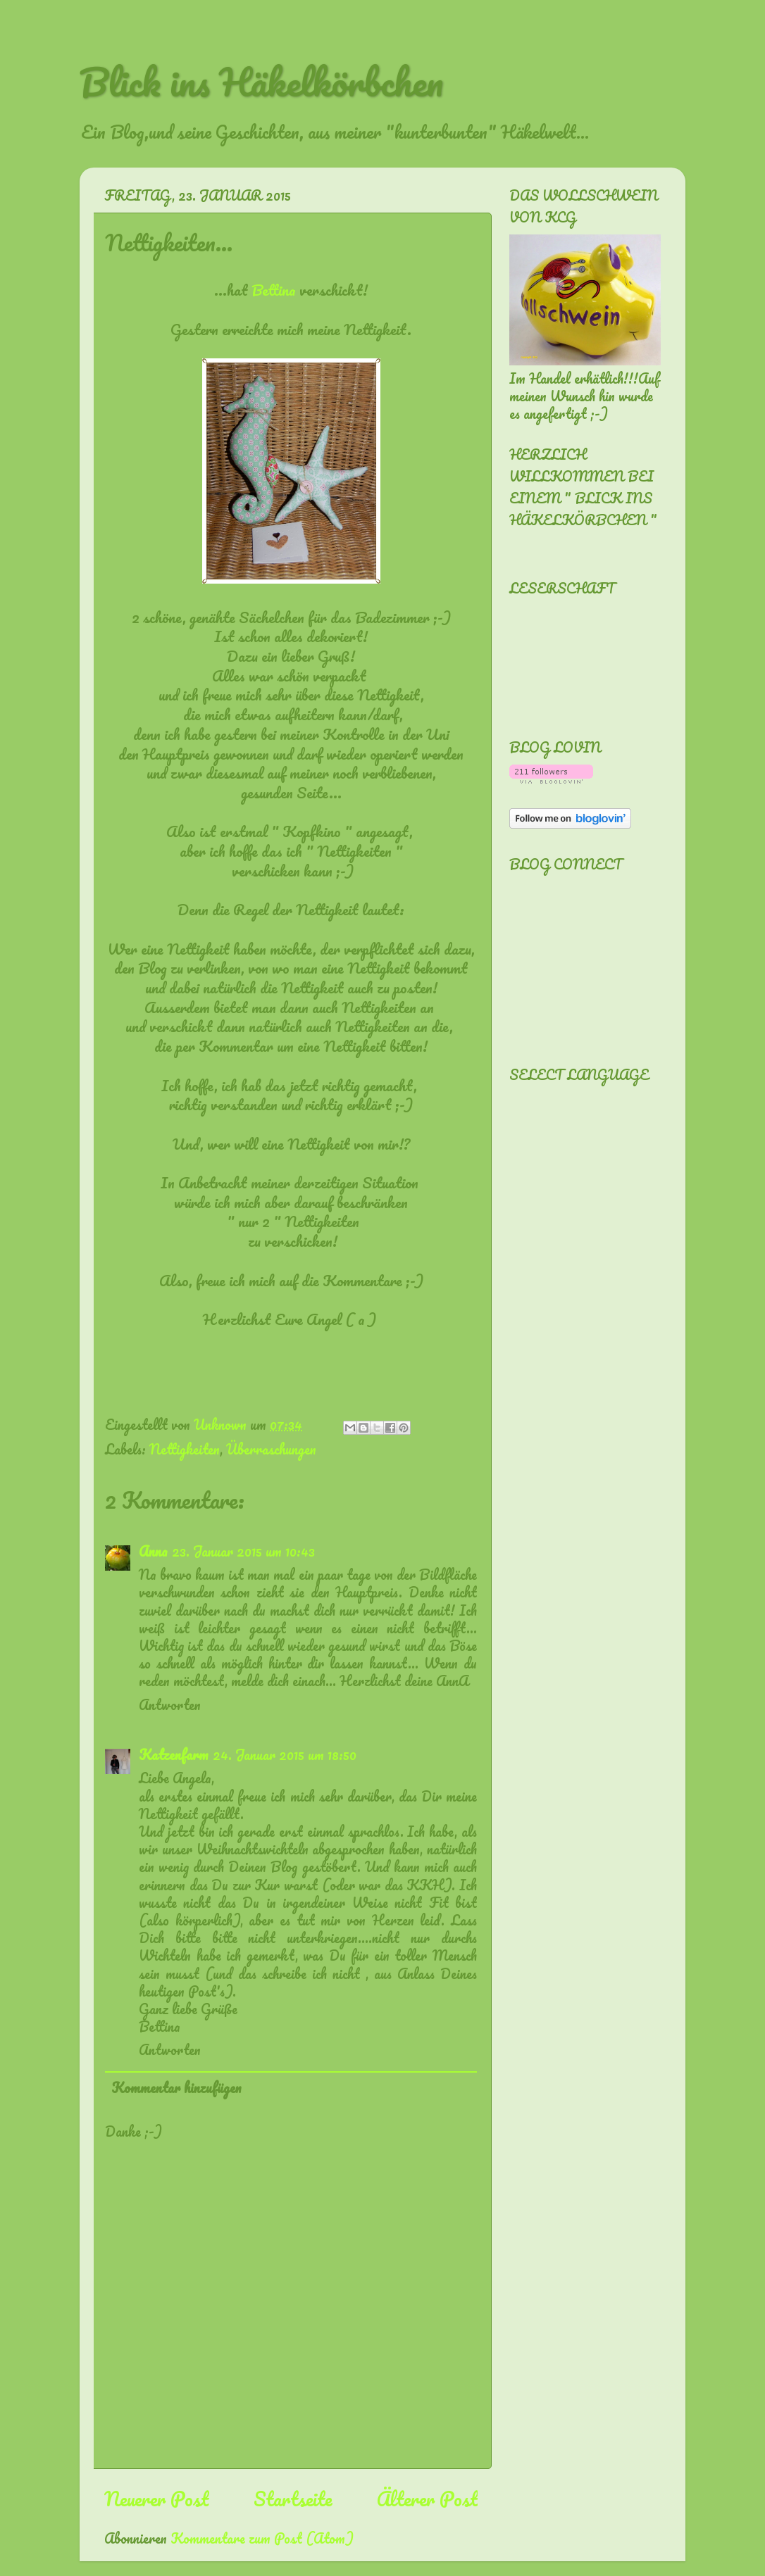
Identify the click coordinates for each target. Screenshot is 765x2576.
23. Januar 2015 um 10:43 (243, 1551)
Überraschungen (271, 1449)
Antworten (170, 1705)
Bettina (273, 289)
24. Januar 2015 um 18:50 (284, 1755)
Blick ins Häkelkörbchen (261, 82)
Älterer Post (427, 2498)
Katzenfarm (174, 1755)
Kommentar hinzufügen (176, 2088)
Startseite (293, 2498)
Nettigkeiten (184, 1449)
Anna (153, 1551)
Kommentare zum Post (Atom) (262, 2538)
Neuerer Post (156, 2498)
